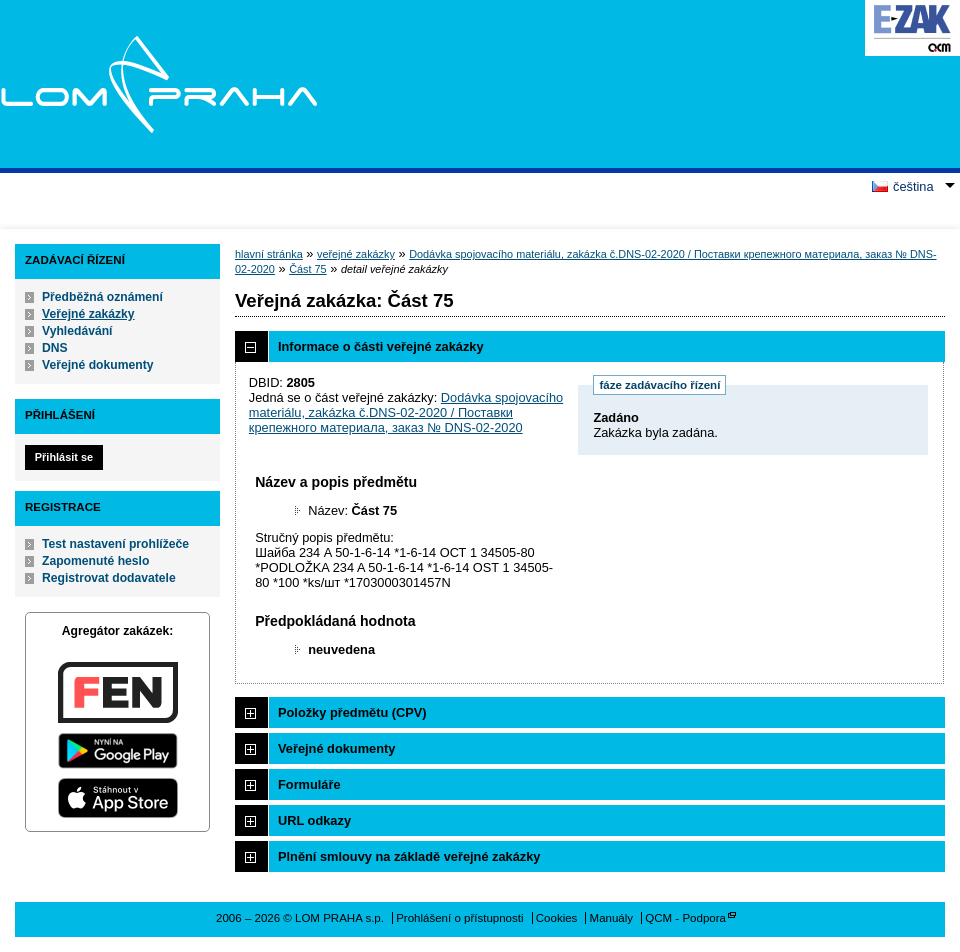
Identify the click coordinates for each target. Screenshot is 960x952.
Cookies (557, 918)
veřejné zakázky (356, 254)
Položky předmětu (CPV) (352, 712)
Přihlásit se (64, 457)
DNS (55, 348)
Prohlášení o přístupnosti (459, 918)
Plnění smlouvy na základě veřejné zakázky (409, 856)
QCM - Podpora (685, 918)
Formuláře (309, 784)
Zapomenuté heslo (95, 561)
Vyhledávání (77, 331)
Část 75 (307, 269)
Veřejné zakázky (88, 314)
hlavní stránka (269, 254)
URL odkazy (314, 820)
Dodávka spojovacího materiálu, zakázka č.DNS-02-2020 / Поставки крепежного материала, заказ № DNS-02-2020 (406, 412)
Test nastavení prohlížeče (115, 544)
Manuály (612, 918)
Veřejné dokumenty (97, 365)
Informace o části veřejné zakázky (381, 346)
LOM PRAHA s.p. (158, 84)
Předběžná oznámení (102, 297)
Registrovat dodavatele (109, 578)
